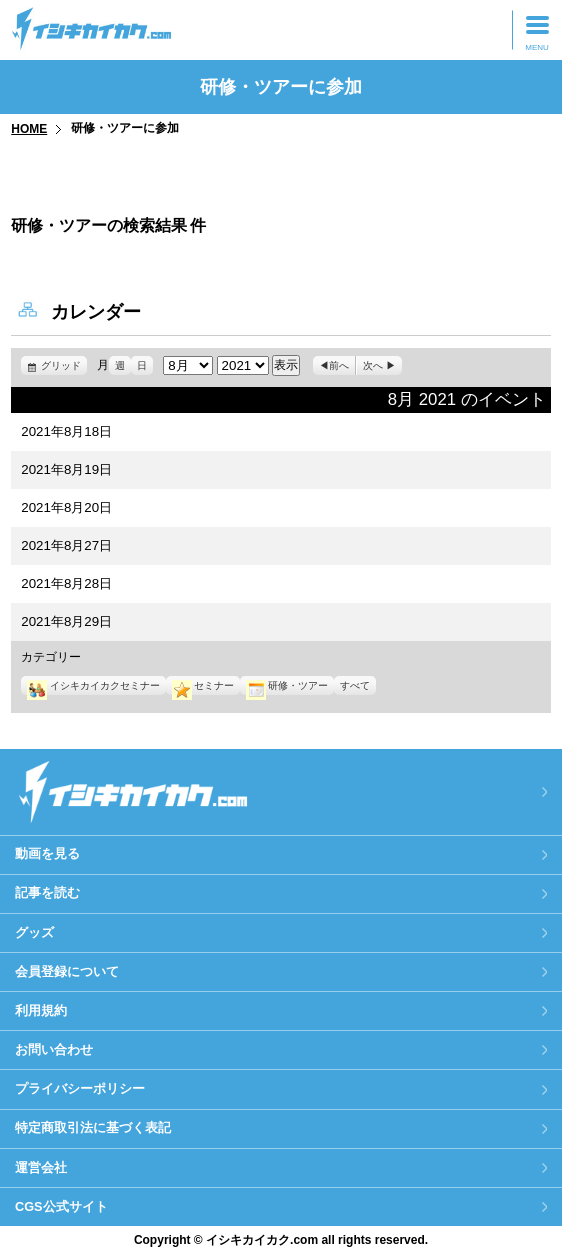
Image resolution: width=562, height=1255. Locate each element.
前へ (339, 365)
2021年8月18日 (66, 431)
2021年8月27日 (66, 545)
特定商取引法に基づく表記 (93, 1127)
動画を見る (47, 853)
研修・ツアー (287, 685)
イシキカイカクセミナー (93, 685)
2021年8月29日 (66, 621)
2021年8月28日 (66, 583)
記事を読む (47, 892)
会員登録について (67, 971)
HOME (29, 129)
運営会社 (41, 1167)
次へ (373, 365)
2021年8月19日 (66, 469)
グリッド (64, 365)
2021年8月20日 (66, 507)
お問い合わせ (54, 1049)
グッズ (34, 932)
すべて (355, 685)
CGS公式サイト (61, 1206)
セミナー (203, 685)
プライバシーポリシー (80, 1088)
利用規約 (41, 1010)
